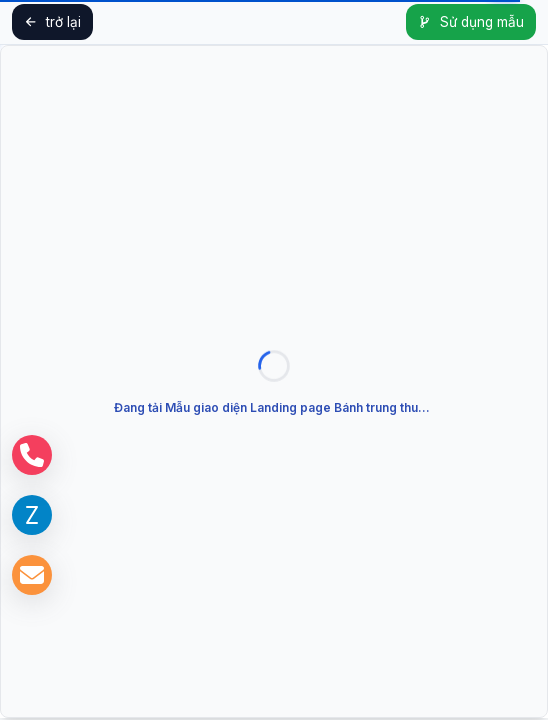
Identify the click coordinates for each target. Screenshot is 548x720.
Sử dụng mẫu (471, 22)
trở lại (52, 22)
